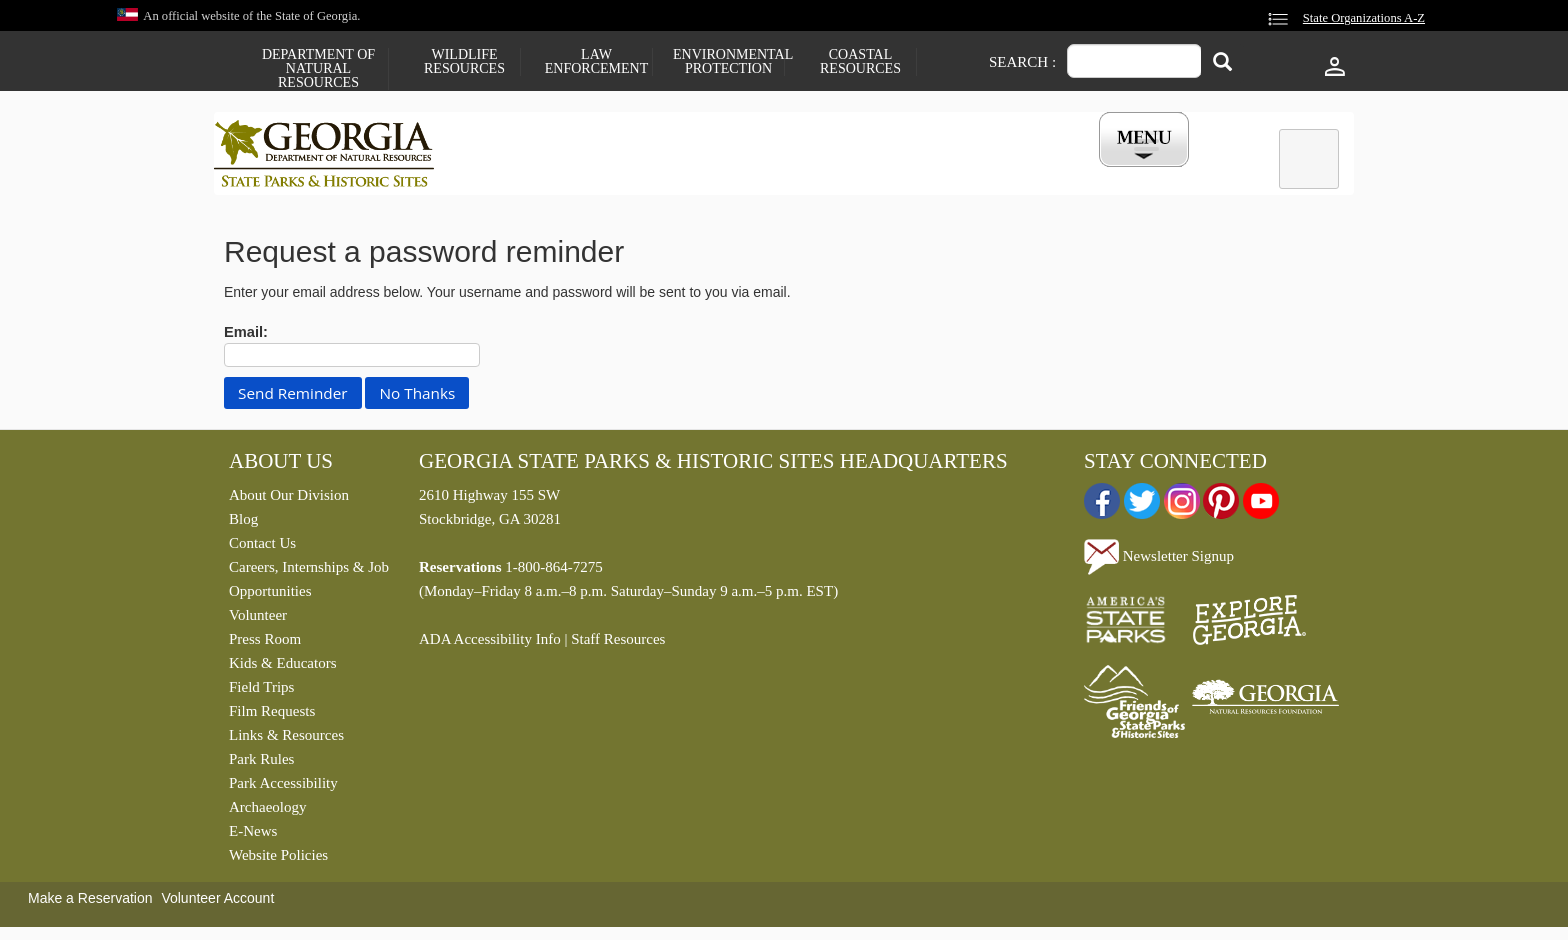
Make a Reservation (90, 903)
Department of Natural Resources (318, 69)
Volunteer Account (217, 903)
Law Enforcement (596, 62)
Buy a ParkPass (888, 173)
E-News (253, 836)
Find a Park (523, 173)
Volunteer (258, 620)
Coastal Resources (860, 62)
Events (1005, 173)
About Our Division (289, 500)
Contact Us (262, 548)
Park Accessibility (283, 788)
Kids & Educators (282, 668)
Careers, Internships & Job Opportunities (309, 584)
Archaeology (267, 812)
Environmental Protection (728, 62)
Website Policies (278, 860)
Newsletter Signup (1159, 560)
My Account (1111, 173)
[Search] (1222, 63)
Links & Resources (286, 740)
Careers (766, 173)
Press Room (265, 644)
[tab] (1309, 159)
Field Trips (261, 692)
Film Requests (272, 716)
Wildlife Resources (464, 62)
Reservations (650, 173)
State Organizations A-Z (1364, 18)
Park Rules (261, 764)
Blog (243, 524)
